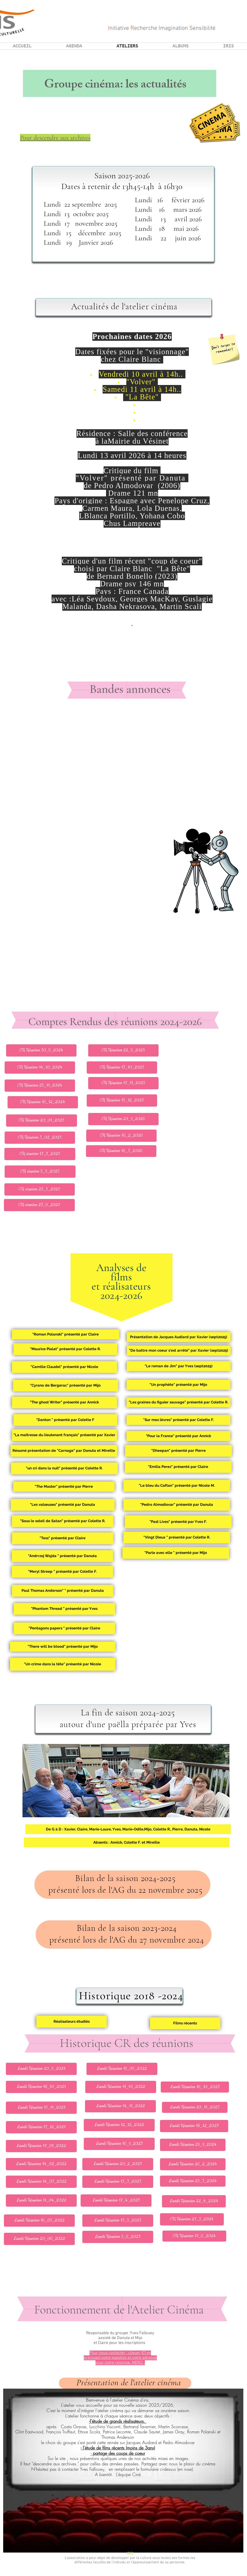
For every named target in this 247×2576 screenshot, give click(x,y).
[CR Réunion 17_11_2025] (123, 1083)
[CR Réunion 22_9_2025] (123, 1050)
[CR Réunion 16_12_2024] (43, 1102)
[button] (128, 1829)
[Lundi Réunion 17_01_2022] (41, 2146)
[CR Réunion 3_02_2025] (40, 1138)
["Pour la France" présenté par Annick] (178, 1436)
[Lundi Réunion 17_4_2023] (116, 2200)
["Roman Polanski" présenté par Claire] (65, 1334)
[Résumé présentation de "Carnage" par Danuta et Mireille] (64, 1451)
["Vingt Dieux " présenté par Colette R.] (176, 1537)
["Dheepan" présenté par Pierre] (178, 1451)
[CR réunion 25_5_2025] (39, 1189)
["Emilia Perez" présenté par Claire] (178, 1467)
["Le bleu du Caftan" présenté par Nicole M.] (176, 1486)
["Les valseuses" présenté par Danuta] (63, 1505)
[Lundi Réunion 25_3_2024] (193, 2181)
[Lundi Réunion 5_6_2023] (117, 2237)
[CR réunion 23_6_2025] (39, 1205)
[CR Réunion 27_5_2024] (192, 2219)
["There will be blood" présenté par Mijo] (62, 1647)
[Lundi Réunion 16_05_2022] (39, 2220)
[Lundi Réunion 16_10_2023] (195, 2087)
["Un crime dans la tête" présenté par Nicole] (62, 1664)
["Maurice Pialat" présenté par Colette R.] (65, 1349)
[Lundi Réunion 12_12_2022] (119, 2125)
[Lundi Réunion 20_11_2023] (194, 2107)
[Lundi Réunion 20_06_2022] (39, 2239)
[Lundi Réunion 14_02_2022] (41, 2164)
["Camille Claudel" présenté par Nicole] (64, 1367)
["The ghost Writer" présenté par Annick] (64, 1402)
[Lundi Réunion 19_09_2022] (121, 2069)
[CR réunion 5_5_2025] (40, 1171)
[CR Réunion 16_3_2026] (121, 1151)
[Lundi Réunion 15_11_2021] (41, 2108)
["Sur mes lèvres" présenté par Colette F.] (178, 1420)
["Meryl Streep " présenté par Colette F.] (62, 1572)
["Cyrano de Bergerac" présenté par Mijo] (65, 1385)
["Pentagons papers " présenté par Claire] (64, 1628)
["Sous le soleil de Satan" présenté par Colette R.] (62, 1521)
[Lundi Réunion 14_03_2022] (41, 2182)
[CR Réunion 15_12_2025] (122, 1100)
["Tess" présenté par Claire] (62, 1538)
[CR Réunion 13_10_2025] (122, 1067)
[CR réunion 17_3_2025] (39, 1154)
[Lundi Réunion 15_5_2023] (117, 2220)
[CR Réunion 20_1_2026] (123, 1119)
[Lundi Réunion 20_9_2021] (41, 2069)
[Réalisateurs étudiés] (71, 2022)
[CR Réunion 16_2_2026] (121, 1136)
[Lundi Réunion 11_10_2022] (120, 2087)
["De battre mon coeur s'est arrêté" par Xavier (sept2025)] (179, 1351)
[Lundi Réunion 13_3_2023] (117, 2182)
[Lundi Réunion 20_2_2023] (117, 2164)
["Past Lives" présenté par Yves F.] (178, 1521)
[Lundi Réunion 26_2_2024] (193, 2164)
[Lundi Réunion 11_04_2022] (41, 2200)
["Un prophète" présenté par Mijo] (178, 1385)
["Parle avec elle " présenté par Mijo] (175, 1553)
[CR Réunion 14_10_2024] (40, 1067)
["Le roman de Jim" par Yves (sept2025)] (179, 1366)
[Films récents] (185, 2023)
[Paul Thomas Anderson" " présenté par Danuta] (62, 1591)
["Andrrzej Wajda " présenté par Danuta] (62, 1556)
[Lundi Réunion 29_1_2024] (193, 2145)
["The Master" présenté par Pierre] (64, 1487)
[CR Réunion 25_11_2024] (40, 1086)
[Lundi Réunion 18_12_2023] (194, 2126)
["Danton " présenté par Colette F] (65, 1420)
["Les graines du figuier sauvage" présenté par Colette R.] (178, 1402)
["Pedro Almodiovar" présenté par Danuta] (176, 1505)
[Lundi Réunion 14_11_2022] (120, 2106)
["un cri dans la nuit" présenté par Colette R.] (64, 1468)
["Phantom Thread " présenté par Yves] (64, 1609)
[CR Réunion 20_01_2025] (41, 1120)
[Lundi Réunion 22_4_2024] (194, 2201)
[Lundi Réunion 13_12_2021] (41, 2127)
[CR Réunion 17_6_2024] (194, 2236)
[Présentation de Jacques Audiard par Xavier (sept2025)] (179, 1337)
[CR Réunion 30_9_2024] (41, 1050)
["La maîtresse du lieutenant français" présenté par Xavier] (64, 1435)
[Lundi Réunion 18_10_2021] (41, 2087)
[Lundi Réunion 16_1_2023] (119, 2144)
